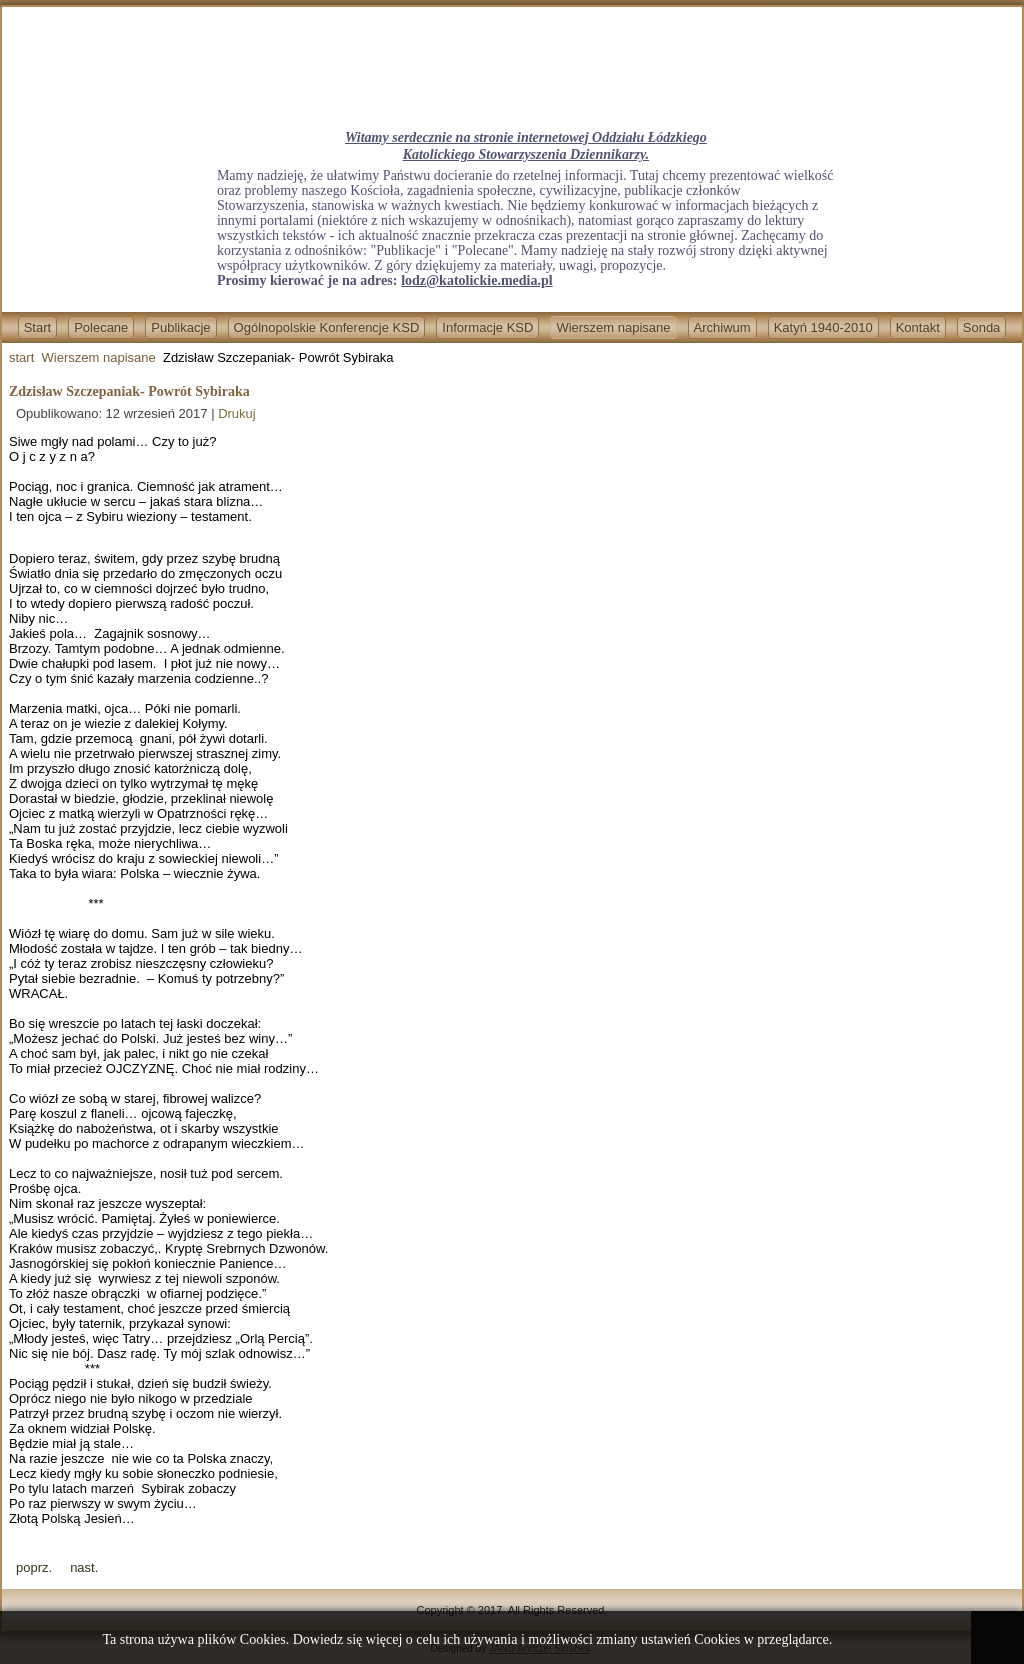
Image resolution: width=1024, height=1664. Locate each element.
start (21, 357)
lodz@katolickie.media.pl (476, 280)
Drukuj (237, 413)
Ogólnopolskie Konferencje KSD (327, 327)
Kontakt (918, 327)
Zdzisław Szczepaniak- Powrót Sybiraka (129, 391)
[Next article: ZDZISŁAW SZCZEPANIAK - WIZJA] (84, 1567)
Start (37, 327)
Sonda (982, 327)
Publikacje (180, 327)
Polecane (101, 327)
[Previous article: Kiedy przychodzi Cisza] (34, 1567)
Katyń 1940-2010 (823, 327)
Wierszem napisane (613, 327)
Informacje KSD (487, 327)
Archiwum (722, 327)
